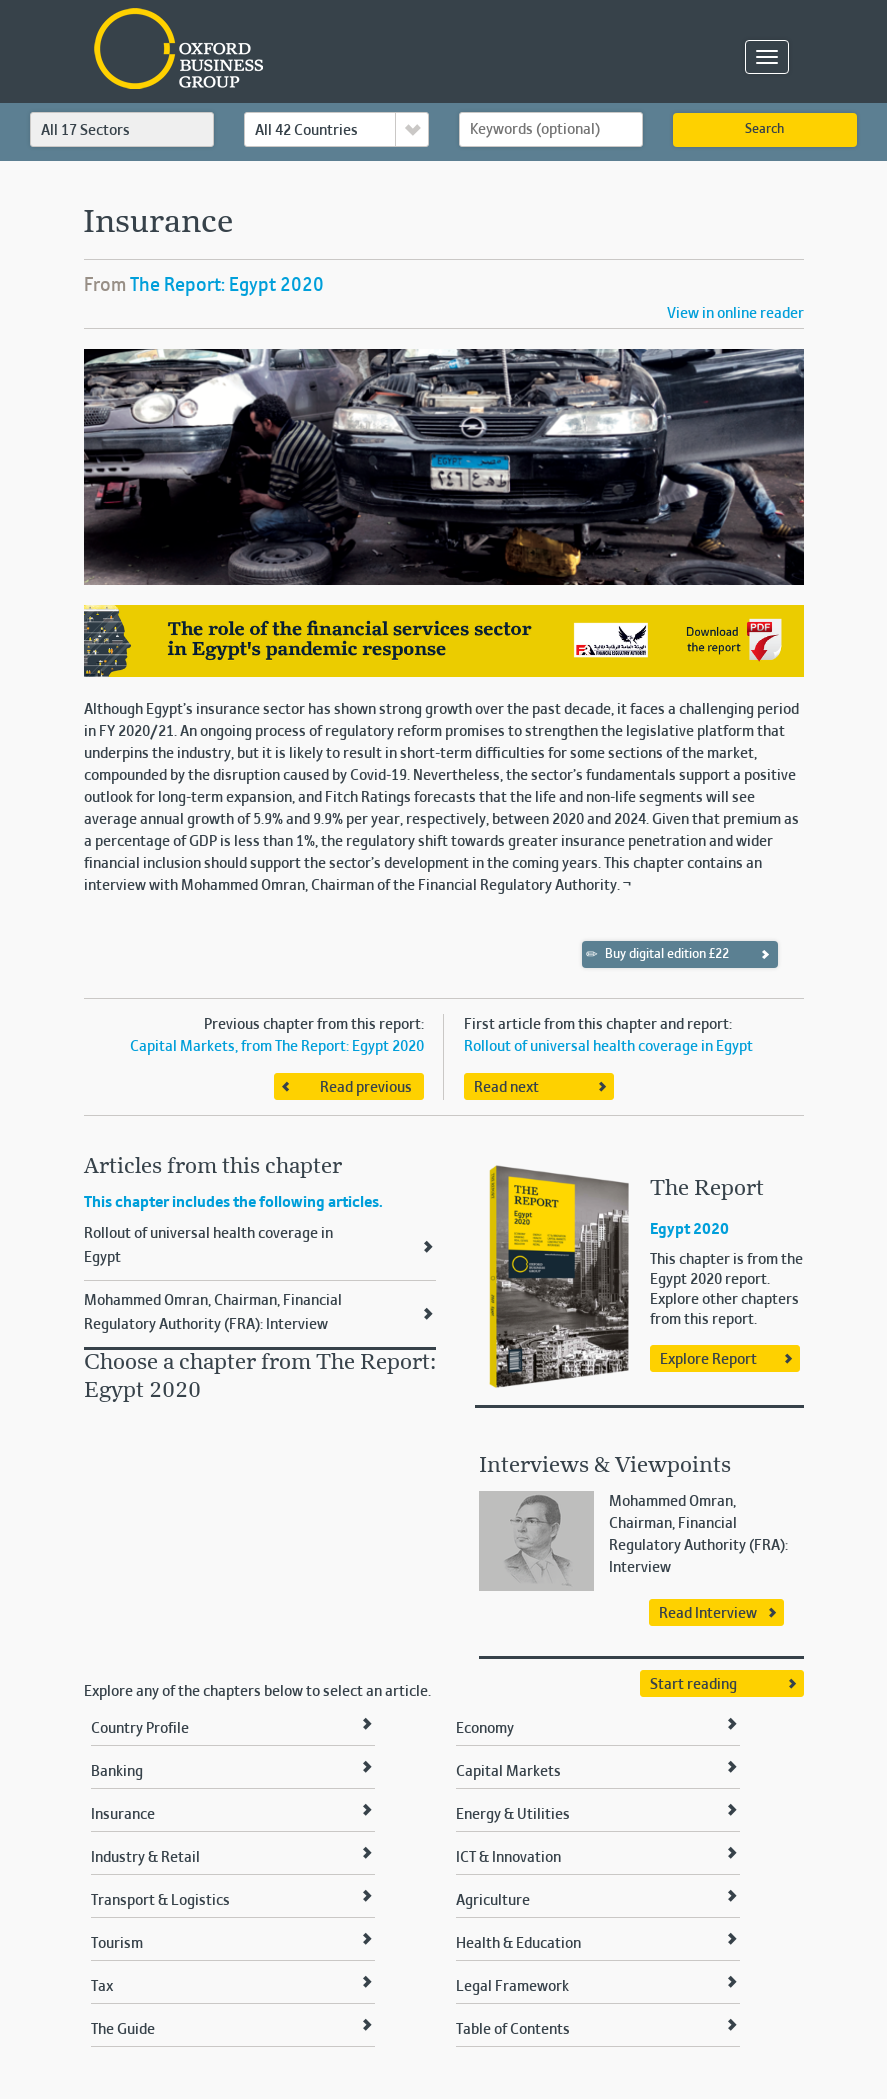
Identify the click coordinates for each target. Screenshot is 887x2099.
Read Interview (708, 1614)
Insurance (123, 1815)
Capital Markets (508, 1772)
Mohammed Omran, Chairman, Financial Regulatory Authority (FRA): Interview (213, 1313)
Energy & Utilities (513, 1815)
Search (764, 130)
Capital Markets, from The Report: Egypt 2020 (277, 1047)
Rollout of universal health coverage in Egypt (608, 1047)
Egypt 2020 (689, 1230)
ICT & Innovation (508, 1858)
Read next (506, 1088)
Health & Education (518, 1944)
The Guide (123, 2030)
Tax (102, 1987)
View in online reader (735, 314)
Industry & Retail (145, 1858)
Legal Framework (512, 1987)
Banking (117, 1772)
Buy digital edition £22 (657, 954)
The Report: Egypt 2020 (227, 286)
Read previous (366, 1088)
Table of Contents (513, 2030)
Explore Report (708, 1360)
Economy (485, 1729)
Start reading (693, 1685)
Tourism (117, 1944)
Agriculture (493, 1901)
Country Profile (140, 1729)
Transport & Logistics (160, 1901)
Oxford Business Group (293, 50)
